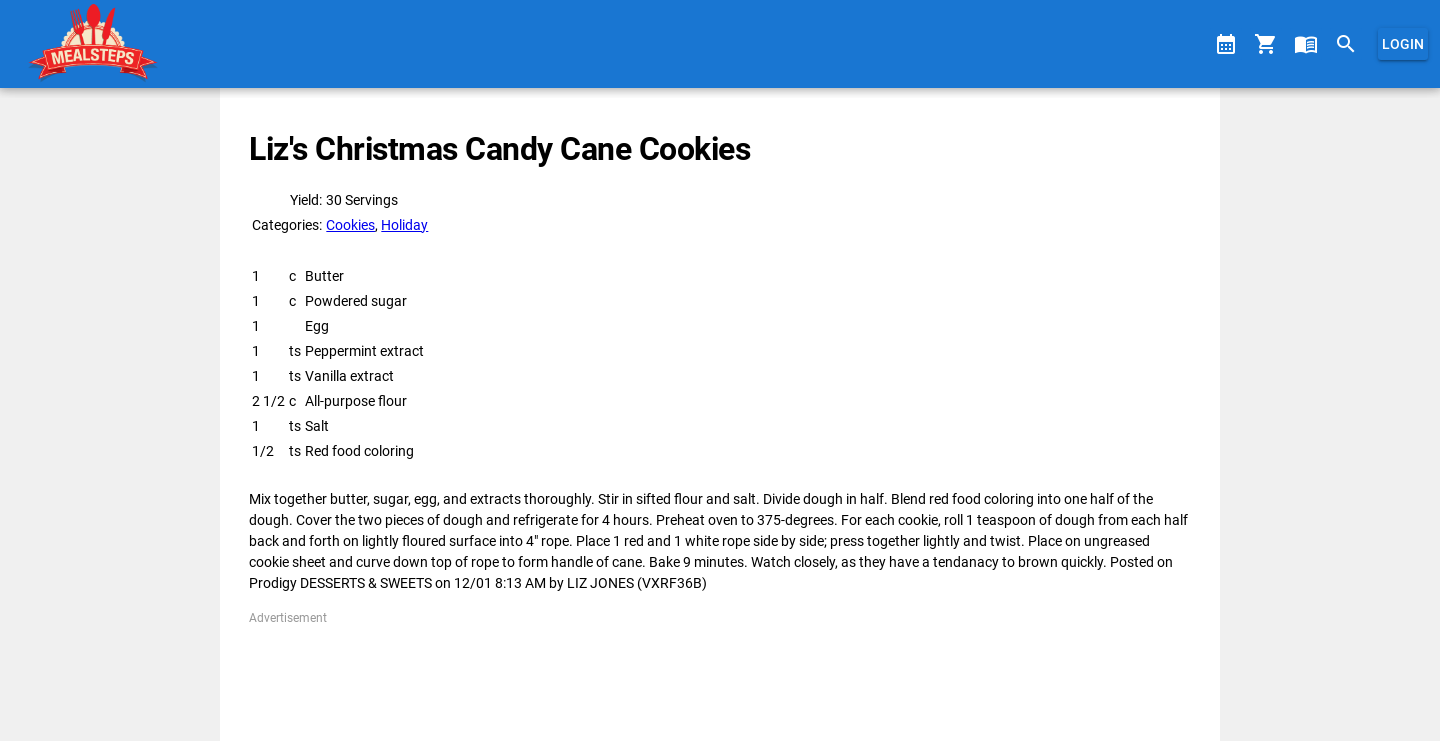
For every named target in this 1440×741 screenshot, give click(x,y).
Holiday (404, 225)
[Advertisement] (719, 672)
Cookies (350, 225)
